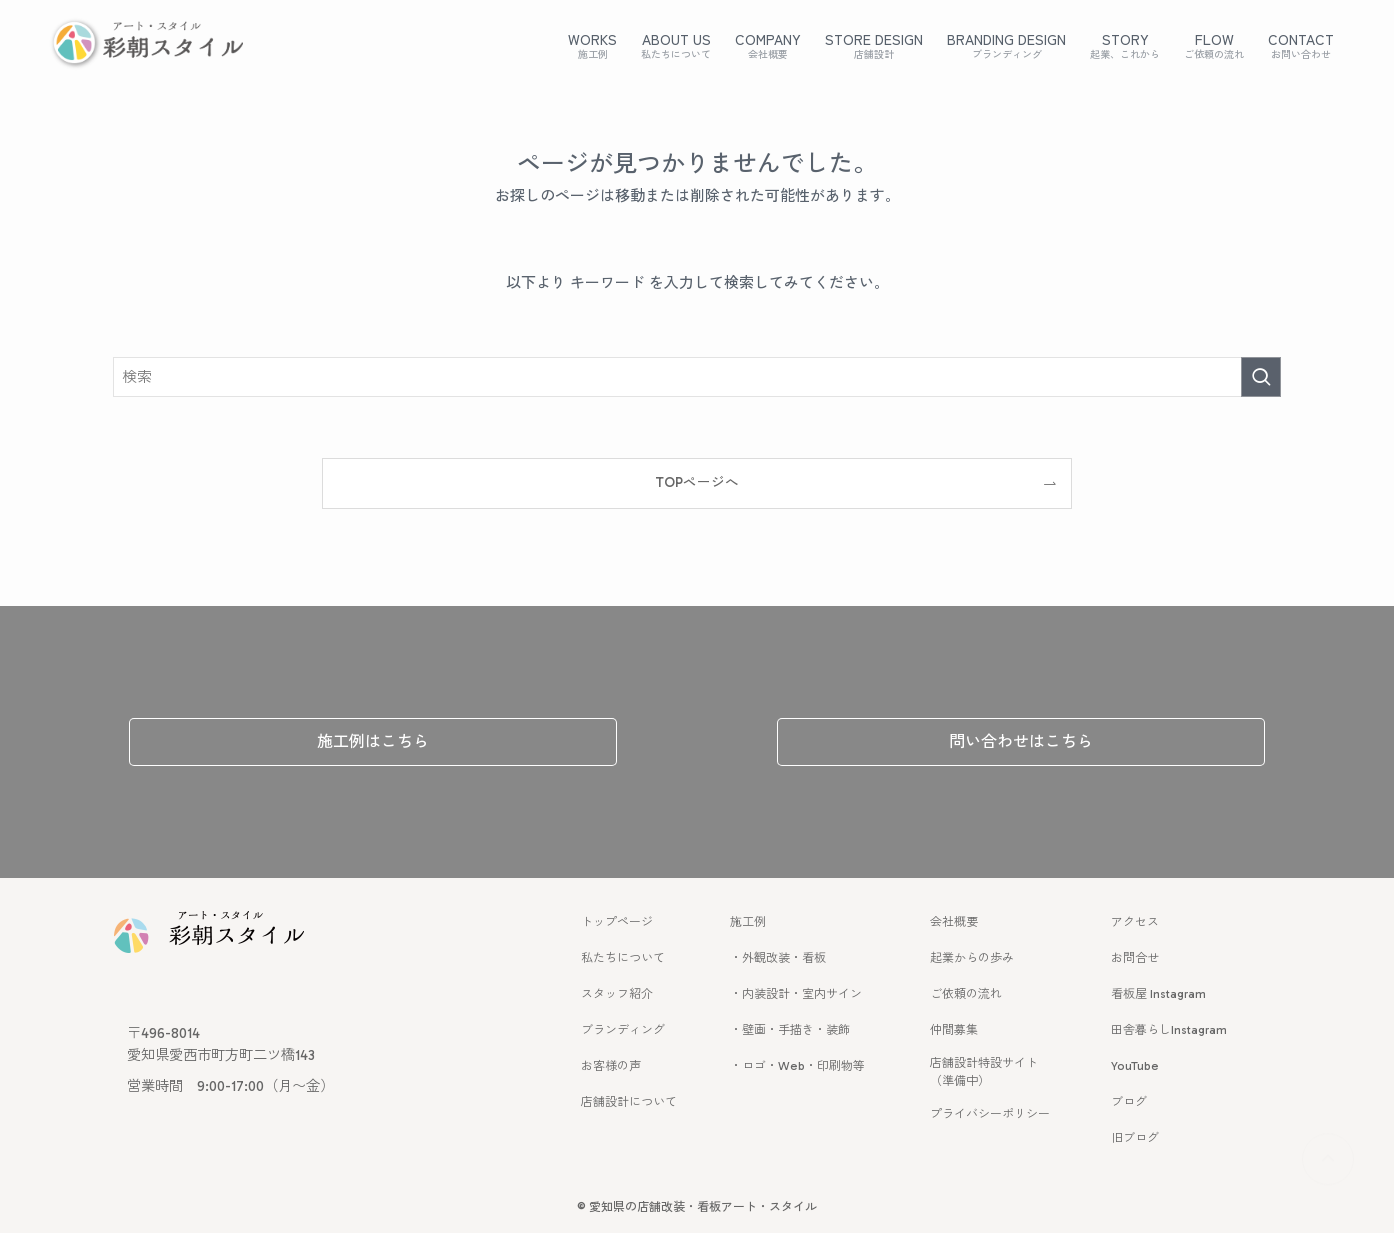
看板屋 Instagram (1158, 994)
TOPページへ (697, 482)
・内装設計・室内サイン (796, 994)
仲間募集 (954, 1030)
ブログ (1129, 1102)
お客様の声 (611, 1066)
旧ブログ (1135, 1138)
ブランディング (623, 1030)
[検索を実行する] (1261, 377)
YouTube (1135, 1066)
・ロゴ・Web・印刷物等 (797, 1066)
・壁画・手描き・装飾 (790, 1030)
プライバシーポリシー (990, 1114)
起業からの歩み (972, 958)
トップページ (617, 922)
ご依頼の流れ (966, 994)
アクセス (1135, 922)
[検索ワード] (697, 377)
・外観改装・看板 (778, 958)
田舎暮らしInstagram (1169, 1030)
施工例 (748, 922)
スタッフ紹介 (617, 994)
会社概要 (954, 922)
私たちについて (623, 958)
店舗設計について (629, 1102)
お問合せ (1135, 958)
